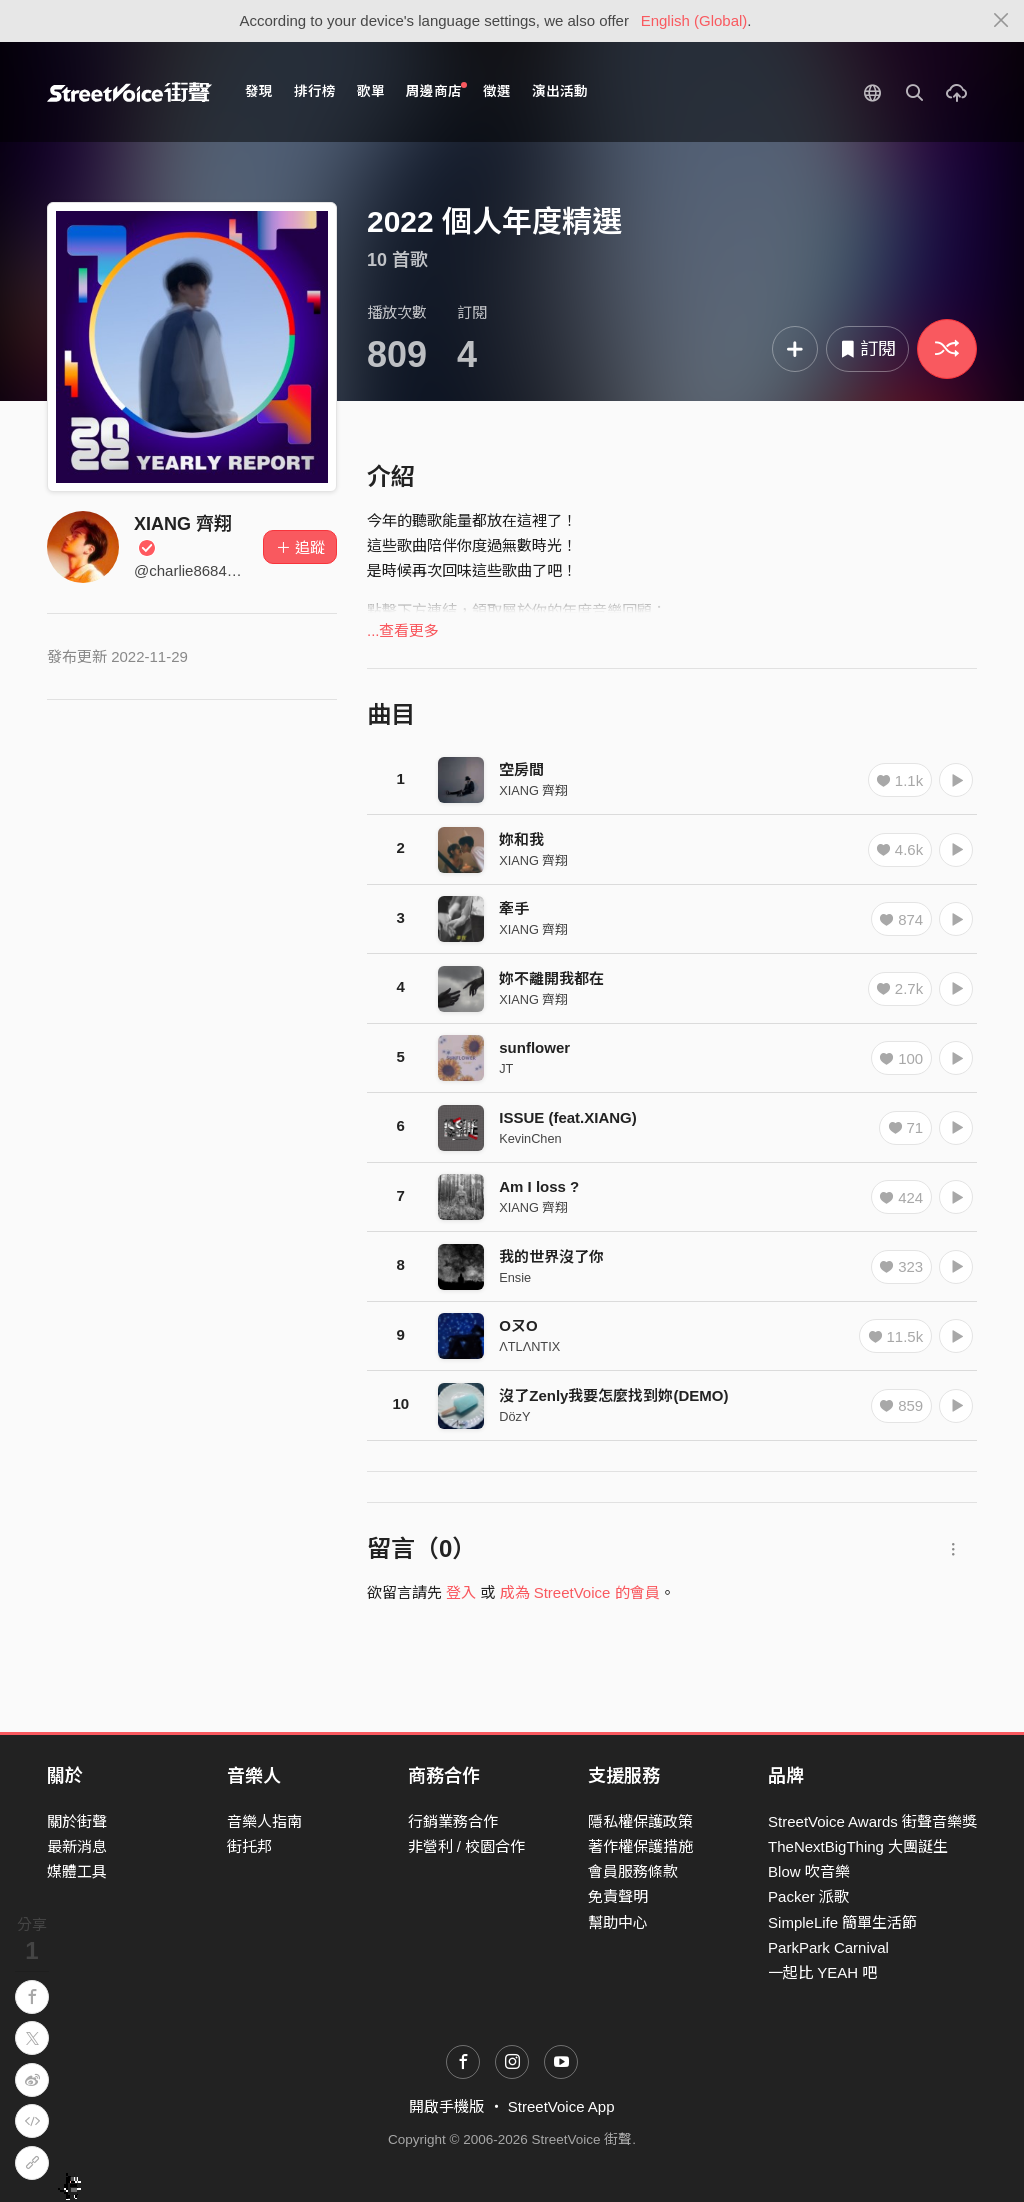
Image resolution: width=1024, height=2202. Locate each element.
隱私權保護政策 (640, 1821)
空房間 (521, 769)
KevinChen (530, 1138)
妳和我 (521, 839)
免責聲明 (618, 1896)
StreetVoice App (561, 2106)
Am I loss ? (539, 1186)
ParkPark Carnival (828, 1947)
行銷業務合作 (453, 1821)
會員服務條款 (633, 1871)
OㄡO (518, 1325)
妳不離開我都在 (551, 978)
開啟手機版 (446, 2106)
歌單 (371, 91)
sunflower (534, 1047)
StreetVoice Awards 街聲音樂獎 (872, 1821)
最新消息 (77, 1846)
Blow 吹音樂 (809, 1871)
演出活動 (560, 91)
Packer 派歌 (808, 1896)
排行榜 (315, 91)
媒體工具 (77, 1871)
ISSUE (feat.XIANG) (568, 1117)
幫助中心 (618, 1922)
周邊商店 (436, 90)
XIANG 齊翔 (533, 790)
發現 (259, 91)
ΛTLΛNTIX (529, 1346)
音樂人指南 (264, 1821)
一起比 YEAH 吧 (822, 1972)
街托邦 (249, 1846)
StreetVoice (129, 92)
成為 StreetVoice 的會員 (580, 1592)
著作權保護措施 (640, 1846)
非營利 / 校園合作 (467, 1846)
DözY (514, 1416)
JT (506, 1068)
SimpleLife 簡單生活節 (842, 1922)
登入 (461, 1592)
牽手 (514, 908)
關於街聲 (77, 1821)
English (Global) (694, 20)
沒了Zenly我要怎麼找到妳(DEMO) (613, 1395)
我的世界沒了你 (551, 1256)
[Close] (1001, 21)
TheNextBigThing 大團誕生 (858, 1846)
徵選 (497, 91)
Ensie (515, 1277)
